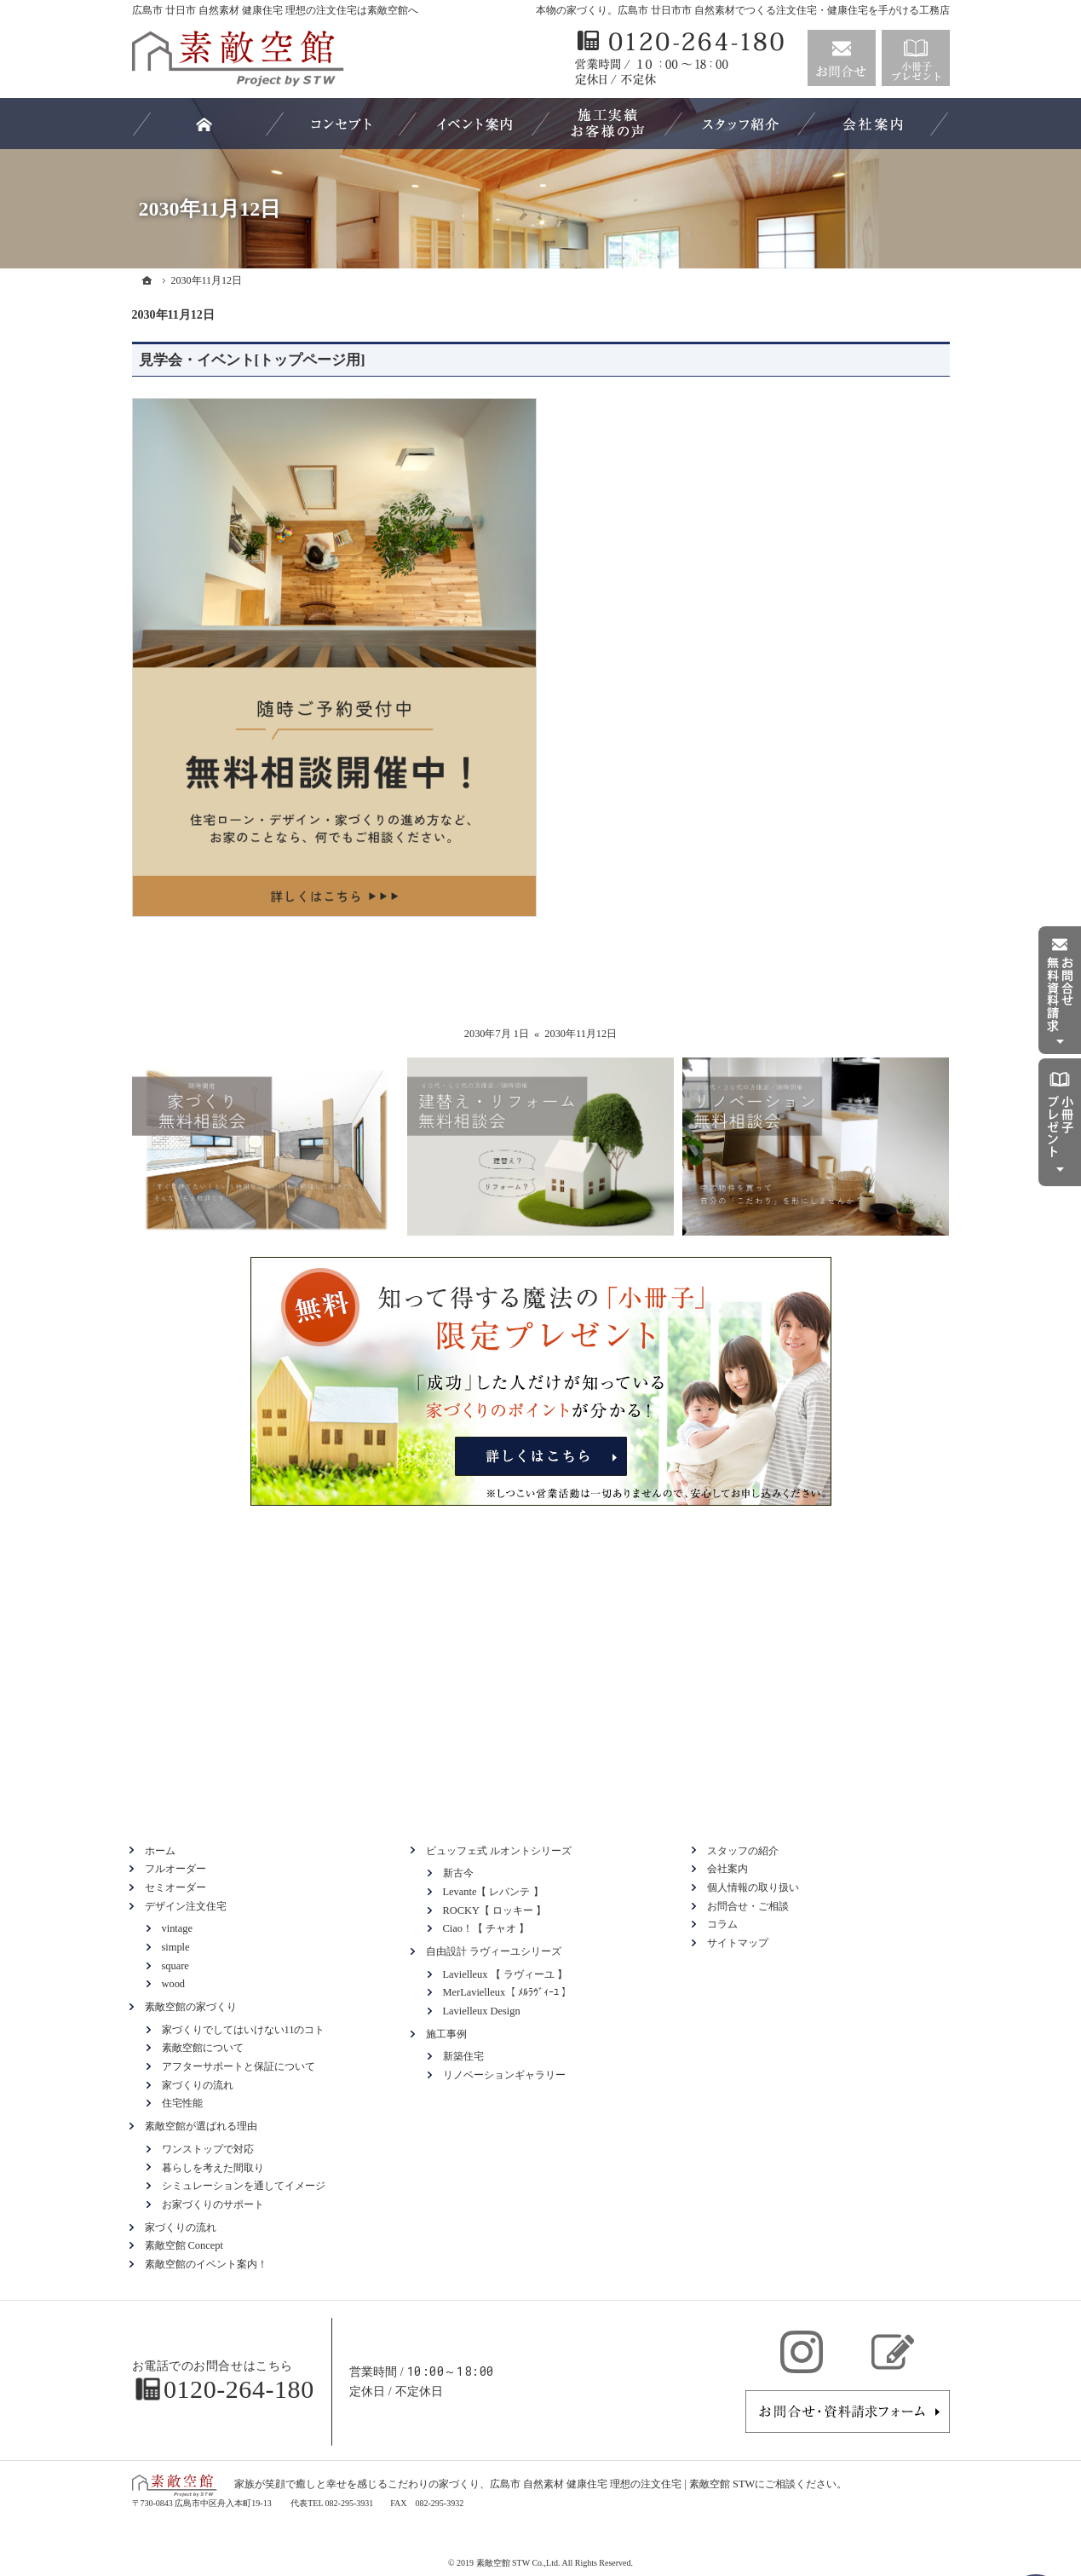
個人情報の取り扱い (753, 1887)
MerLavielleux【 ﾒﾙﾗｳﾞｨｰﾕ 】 (507, 1992)
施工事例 (446, 2034)
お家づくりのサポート (213, 2204)
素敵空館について (203, 2048)
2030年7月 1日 (496, 1034)
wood (174, 1984)
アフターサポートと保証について (238, 2066)
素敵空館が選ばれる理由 (201, 2126)
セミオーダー (175, 1887)
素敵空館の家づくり (191, 2007)
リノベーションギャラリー (504, 2075)
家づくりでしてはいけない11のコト (243, 2030)
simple (176, 1947)
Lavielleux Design (481, 2011)
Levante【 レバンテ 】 (493, 1892)
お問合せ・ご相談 (748, 1906)
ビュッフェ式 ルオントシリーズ (499, 1851)
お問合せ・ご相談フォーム (847, 2411)
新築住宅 (463, 2056)
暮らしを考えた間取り (213, 2168)
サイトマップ (737, 1943)
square (175, 1966)
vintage (177, 1928)
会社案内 (727, 1869)
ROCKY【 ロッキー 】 (495, 1910)
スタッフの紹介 (743, 1851)
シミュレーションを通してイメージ (243, 2186)
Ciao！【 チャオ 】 (486, 1928)
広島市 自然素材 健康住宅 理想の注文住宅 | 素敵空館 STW (622, 2484)
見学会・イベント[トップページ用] (252, 360)
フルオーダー (175, 1869)
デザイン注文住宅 (186, 1906)
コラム (722, 1924)
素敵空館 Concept (184, 2245)
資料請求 (916, 58)
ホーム (160, 1851)
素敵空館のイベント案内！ (206, 2264)
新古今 (458, 1873)
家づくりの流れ (197, 2085)
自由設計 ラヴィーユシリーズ (493, 1951)
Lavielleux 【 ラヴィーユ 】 (505, 1974)
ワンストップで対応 (208, 2149)
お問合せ (842, 58)
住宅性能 (182, 2103)
